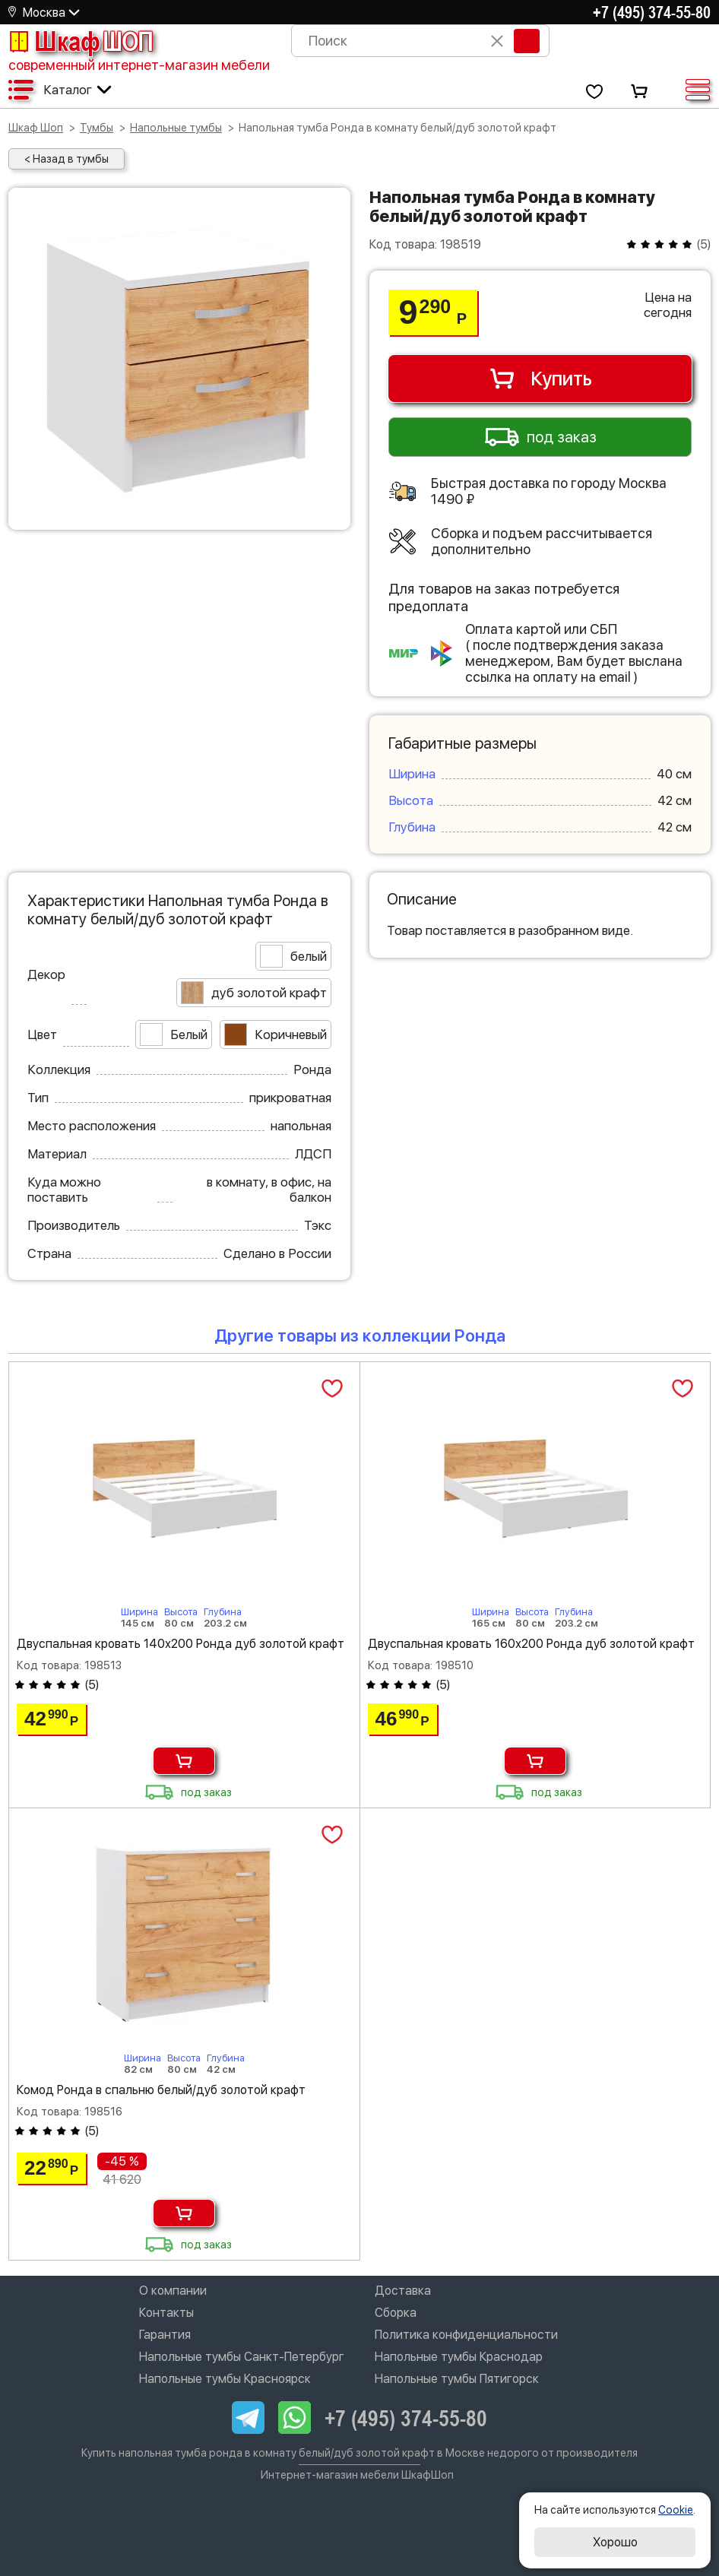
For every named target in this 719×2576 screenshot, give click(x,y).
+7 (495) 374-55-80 (652, 12)
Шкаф (80, 41)
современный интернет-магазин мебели (139, 65)
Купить (540, 378)
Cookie (675, 2510)
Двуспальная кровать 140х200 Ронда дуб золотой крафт (180, 1644)
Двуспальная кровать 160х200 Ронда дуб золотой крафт (531, 1644)
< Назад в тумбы (66, 159)
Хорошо (615, 2542)
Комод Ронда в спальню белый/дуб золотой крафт (161, 2090)
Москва (44, 12)
